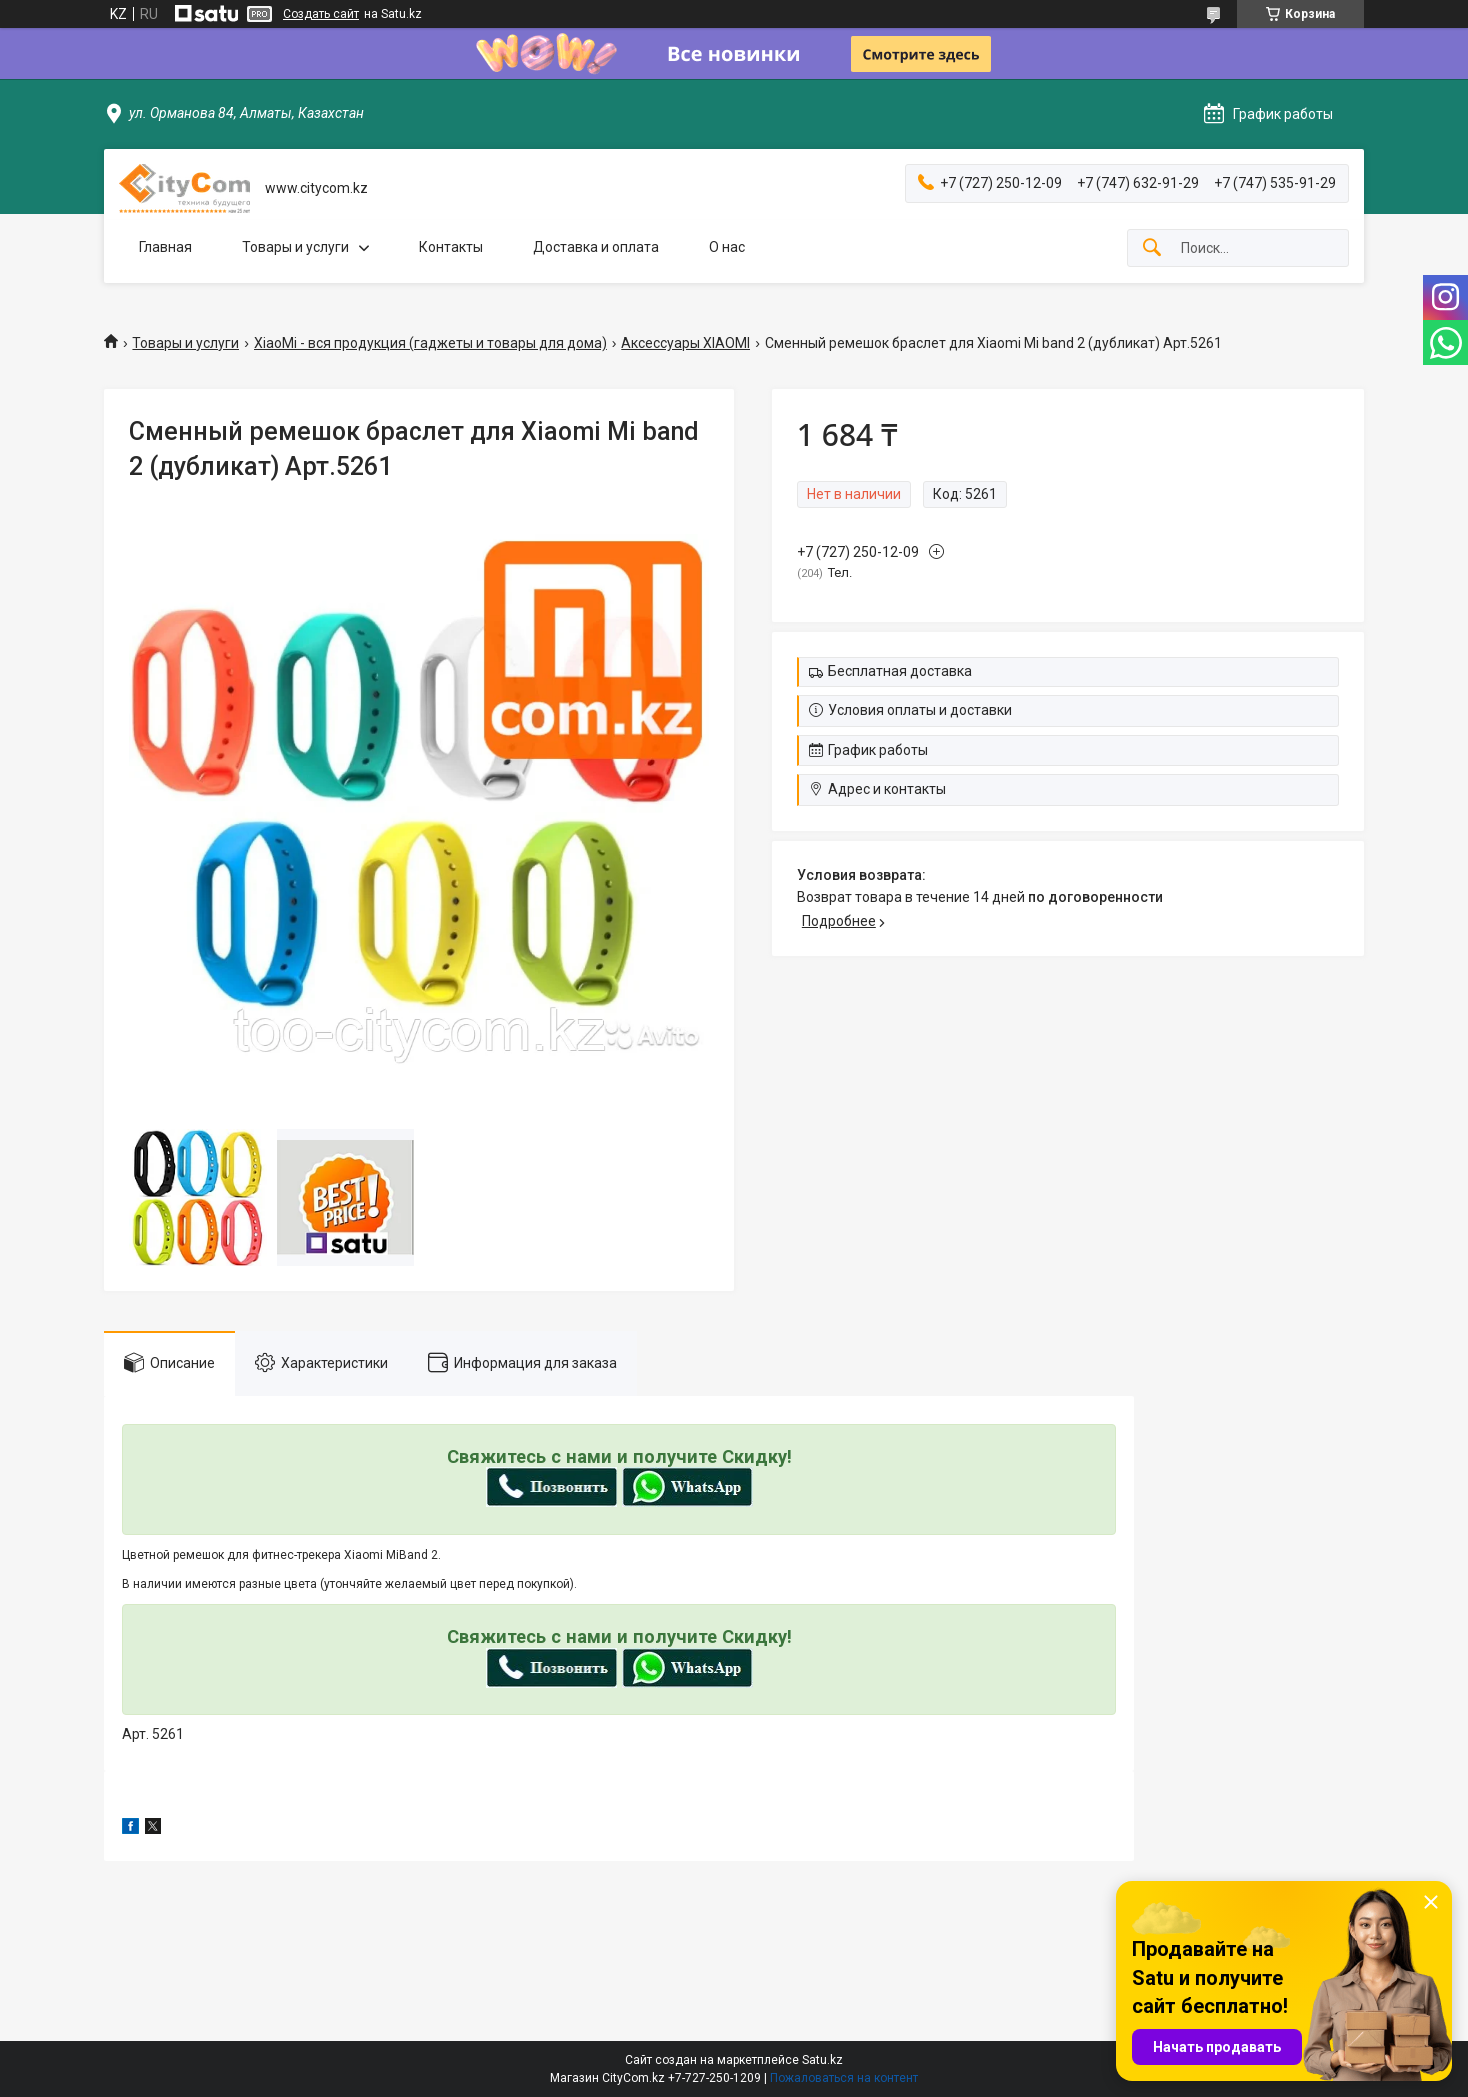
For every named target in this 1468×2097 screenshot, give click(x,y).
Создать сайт (321, 14)
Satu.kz (822, 2060)
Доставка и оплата (596, 247)
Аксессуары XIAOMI (685, 343)
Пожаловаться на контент (844, 2078)
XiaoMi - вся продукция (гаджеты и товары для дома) (430, 343)
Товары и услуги (295, 247)
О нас (727, 247)
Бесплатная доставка (900, 671)
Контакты (451, 247)
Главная (165, 247)
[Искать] (1152, 248)
